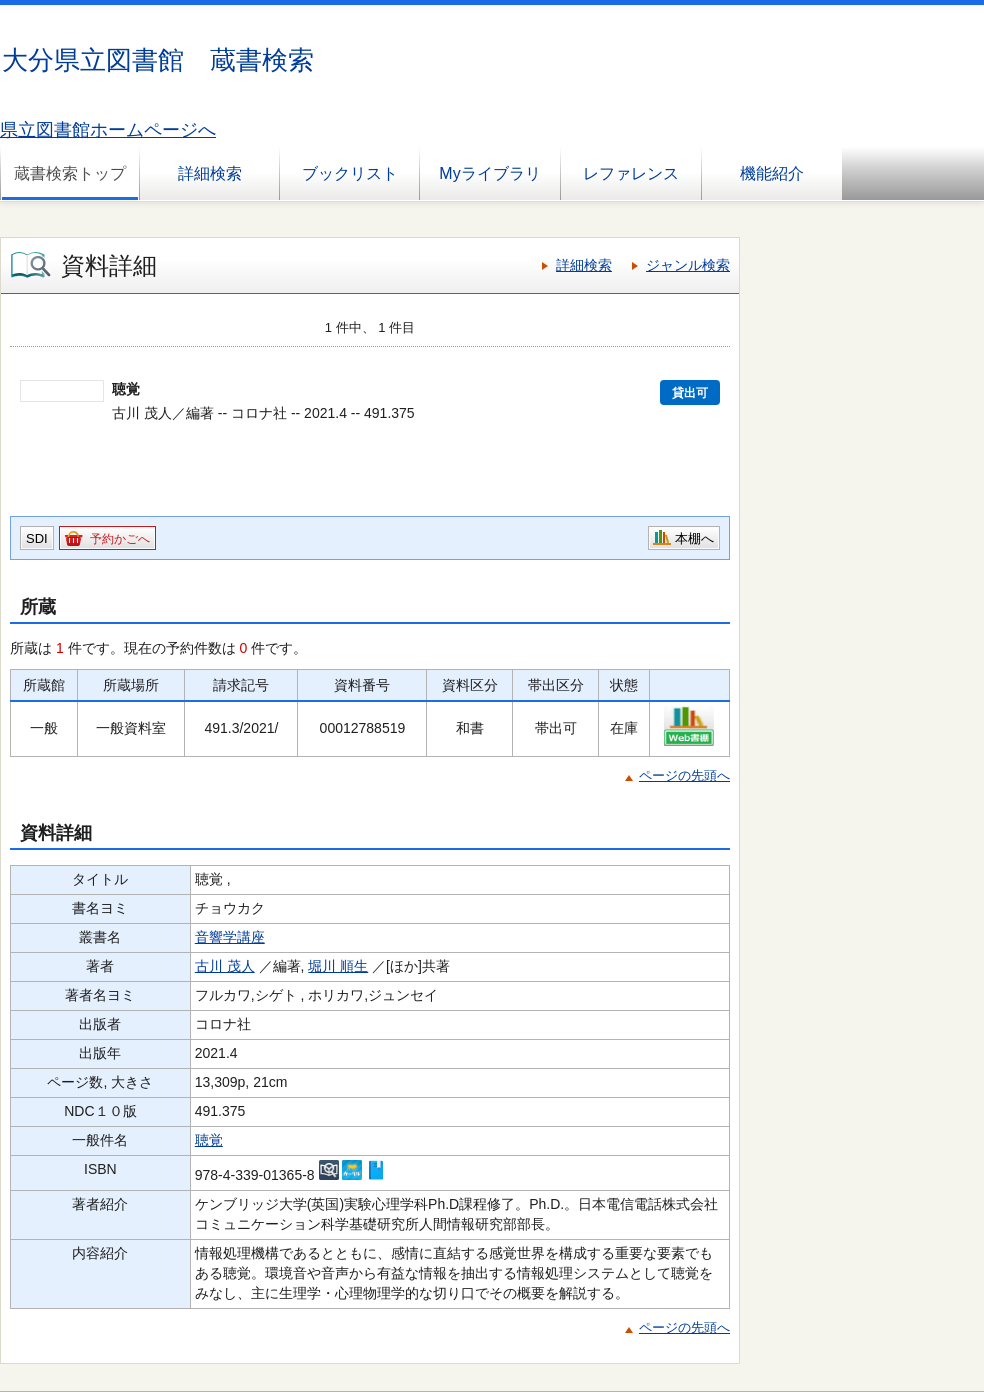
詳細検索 (210, 173)
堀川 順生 (338, 966)
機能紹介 (772, 173)
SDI (37, 538)
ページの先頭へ (684, 775)
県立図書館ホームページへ (108, 130)
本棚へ (694, 538)
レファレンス (631, 173)
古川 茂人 (225, 966)
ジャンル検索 (688, 265)
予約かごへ (120, 539)
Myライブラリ (489, 173)
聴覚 (209, 1140)
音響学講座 (230, 937)
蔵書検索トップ (70, 173)
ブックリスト (350, 173)
